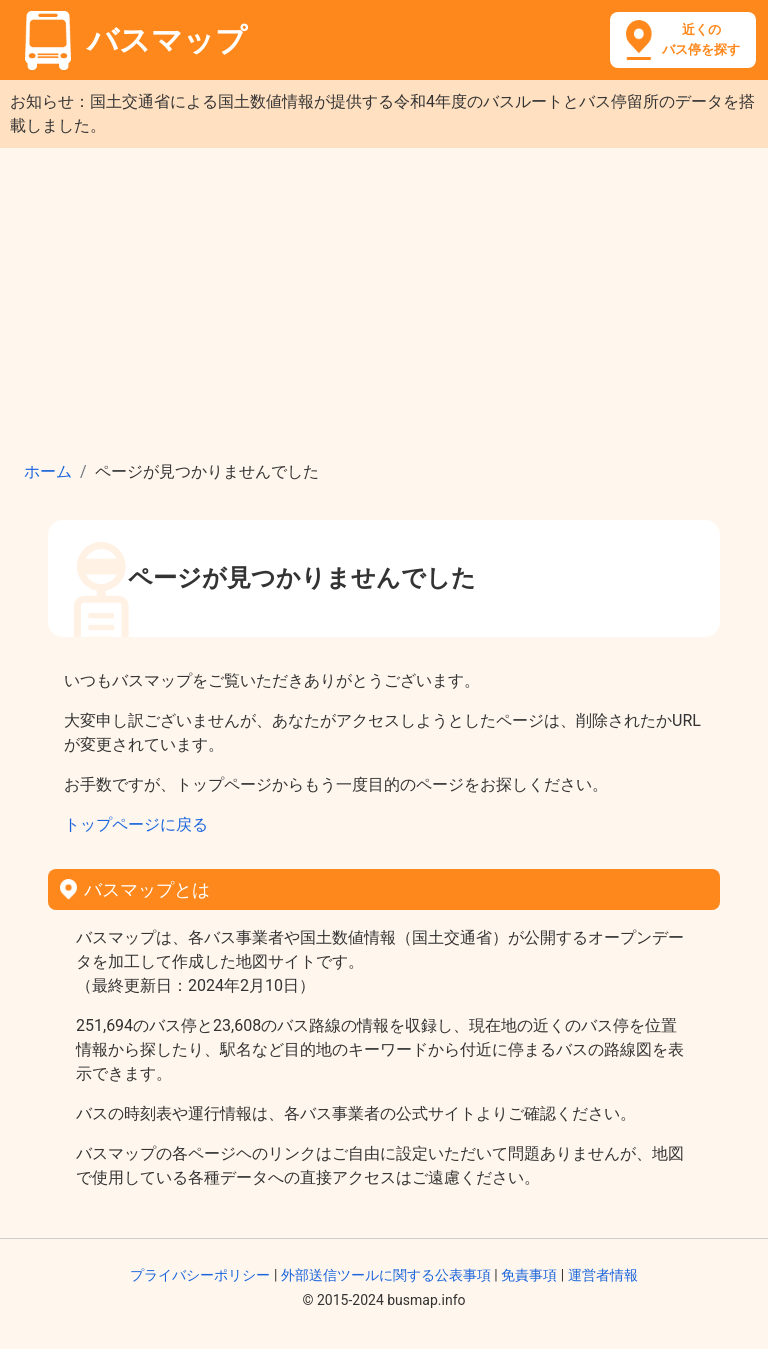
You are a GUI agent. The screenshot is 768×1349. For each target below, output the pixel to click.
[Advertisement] (384, 298)
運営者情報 (603, 1275)
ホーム (48, 471)
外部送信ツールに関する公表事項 (386, 1275)
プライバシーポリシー (200, 1275)
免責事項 (529, 1275)
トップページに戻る (136, 824)
